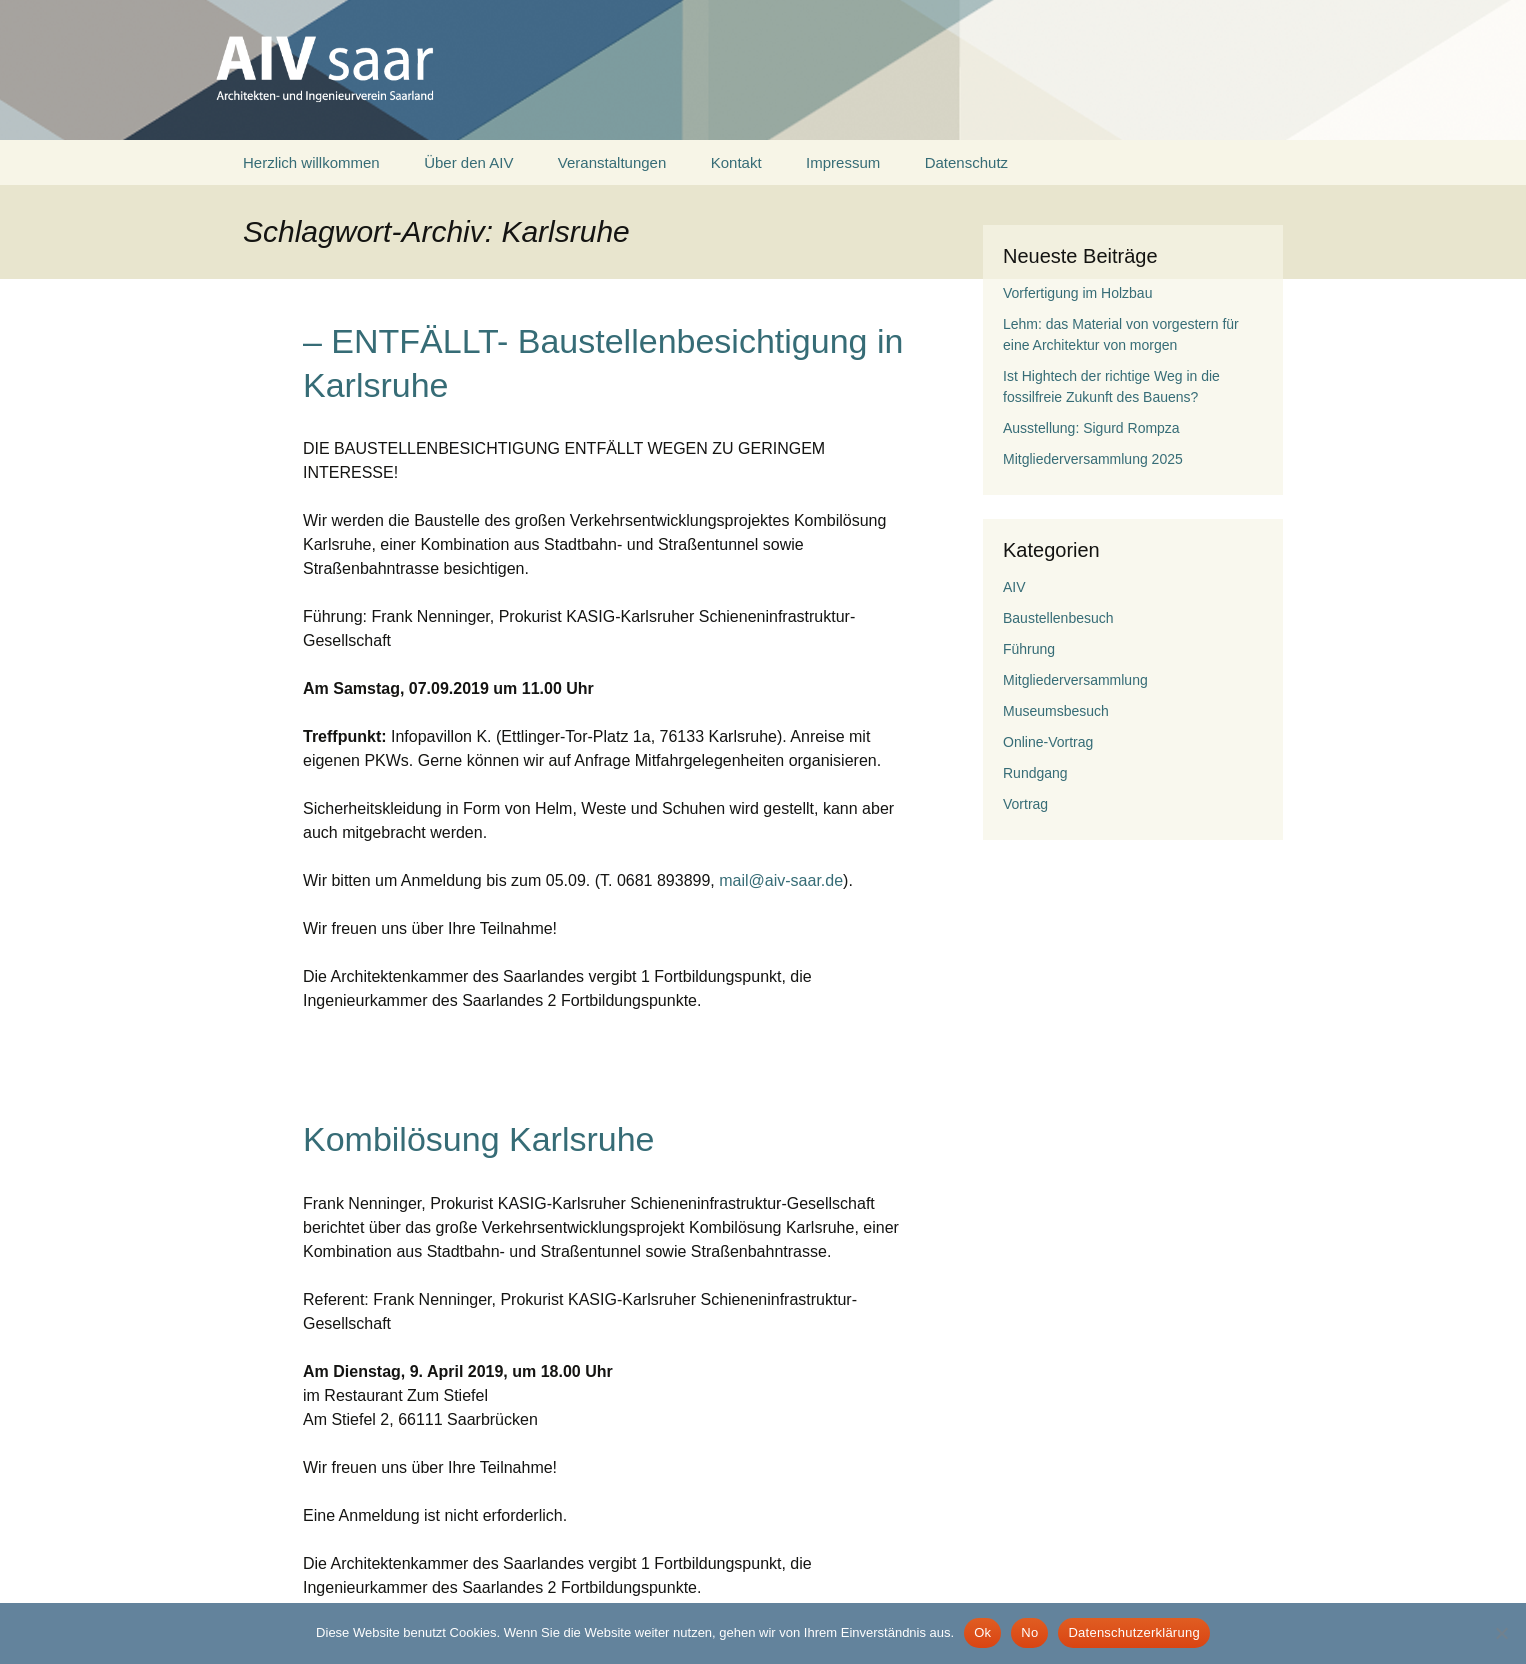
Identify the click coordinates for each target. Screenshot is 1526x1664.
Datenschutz (966, 162)
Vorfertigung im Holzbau (1077, 293)
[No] (1501, 1633)
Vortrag (1025, 804)
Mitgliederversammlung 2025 (1093, 459)
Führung (1029, 649)
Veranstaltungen (612, 162)
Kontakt (736, 162)
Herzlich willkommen (311, 162)
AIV (1014, 587)
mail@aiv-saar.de (781, 880)
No (1029, 1632)
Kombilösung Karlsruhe (479, 1139)
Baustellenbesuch (1058, 618)
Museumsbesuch (1056, 711)
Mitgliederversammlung (1075, 680)
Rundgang (1035, 773)
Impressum (843, 162)
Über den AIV (468, 162)
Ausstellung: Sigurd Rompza (1091, 428)
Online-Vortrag (1048, 742)
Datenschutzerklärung (1133, 1632)
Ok (982, 1632)
